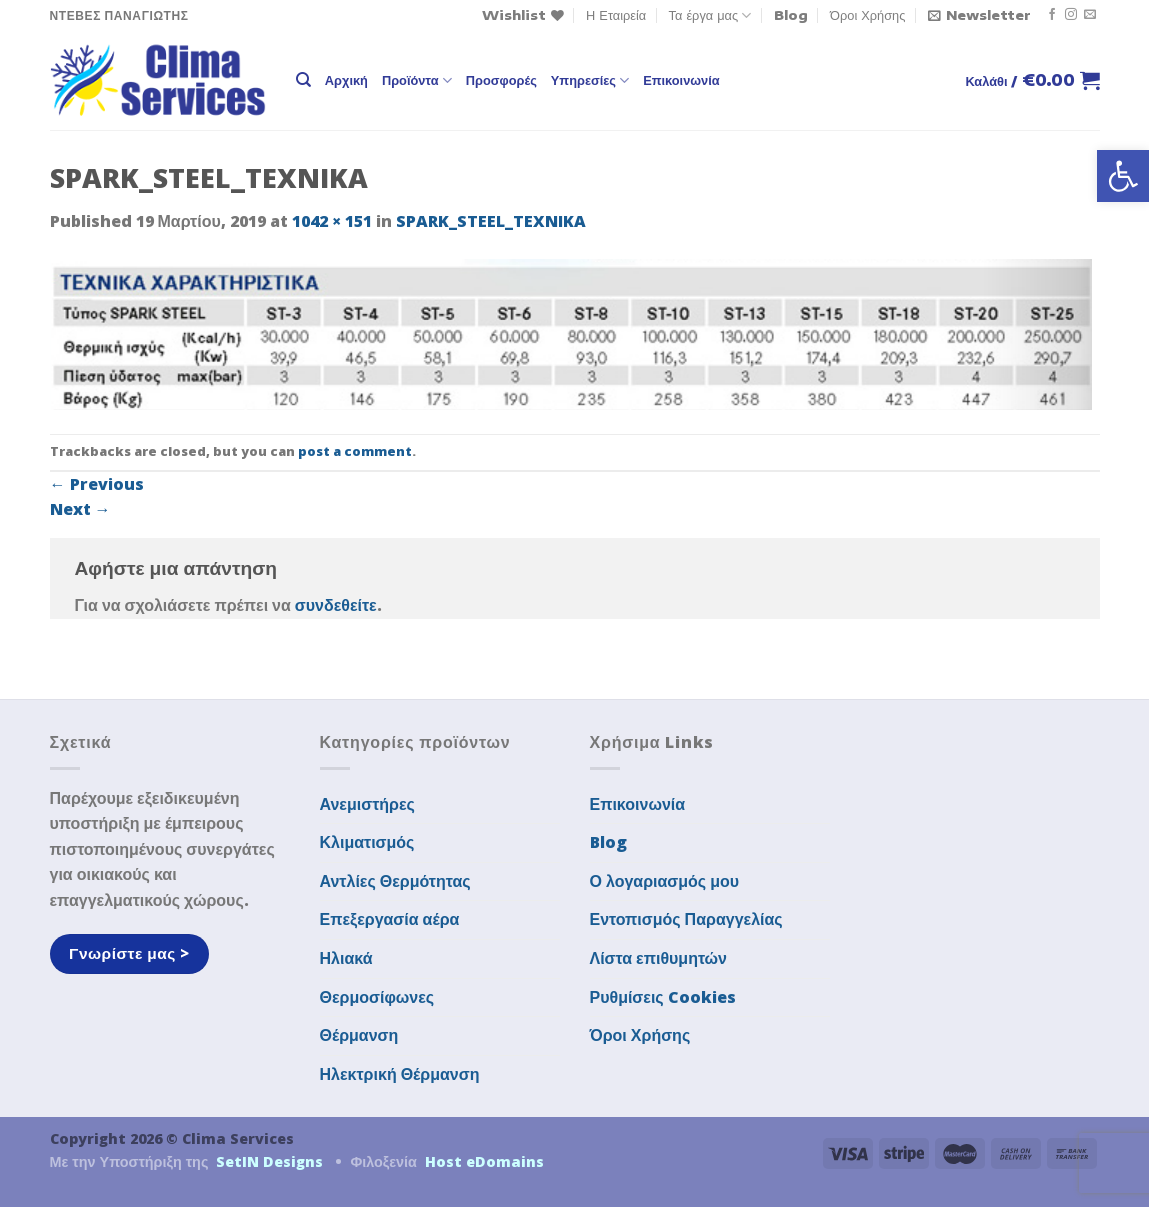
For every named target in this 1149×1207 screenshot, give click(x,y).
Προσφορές (501, 80)
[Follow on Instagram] (1071, 15)
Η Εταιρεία (616, 15)
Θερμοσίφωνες (377, 997)
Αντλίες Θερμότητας (395, 881)
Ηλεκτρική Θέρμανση (400, 1074)
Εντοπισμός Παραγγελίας (686, 919)
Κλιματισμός (367, 842)
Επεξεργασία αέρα (390, 919)
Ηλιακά (346, 958)
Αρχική (346, 80)
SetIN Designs (269, 1161)
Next (80, 509)
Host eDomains (484, 1161)
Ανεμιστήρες (367, 804)
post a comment (355, 451)
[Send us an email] (1090, 15)
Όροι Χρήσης (867, 15)
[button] (1123, 176)
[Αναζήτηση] (303, 80)
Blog (791, 15)
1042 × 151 (332, 221)
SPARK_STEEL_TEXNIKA (491, 221)
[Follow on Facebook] (1052, 15)
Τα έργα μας (710, 15)
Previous (97, 484)
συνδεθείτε (336, 605)
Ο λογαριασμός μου (665, 881)
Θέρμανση (359, 1035)
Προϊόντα (417, 80)
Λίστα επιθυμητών (659, 958)
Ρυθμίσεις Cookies (663, 997)
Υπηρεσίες (590, 80)
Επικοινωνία (681, 80)
